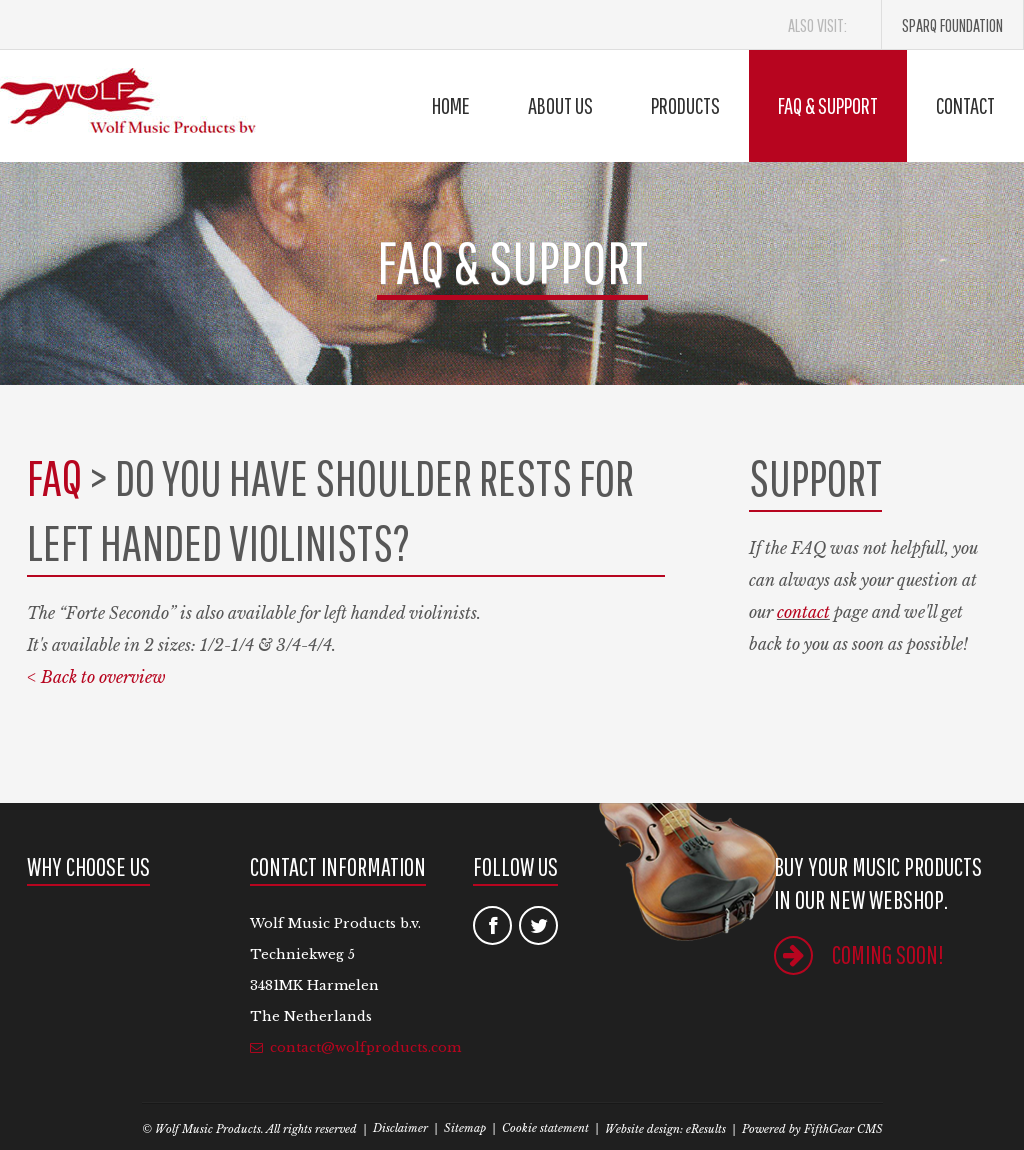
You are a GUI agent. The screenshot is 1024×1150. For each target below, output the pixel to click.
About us (560, 105)
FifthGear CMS (843, 1129)
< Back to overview (96, 677)
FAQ (54, 477)
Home (451, 105)
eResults (706, 1129)
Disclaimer (400, 1128)
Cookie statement (545, 1128)
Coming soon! (859, 954)
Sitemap (465, 1128)
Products (685, 105)
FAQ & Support (828, 105)
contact (803, 612)
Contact (965, 105)
